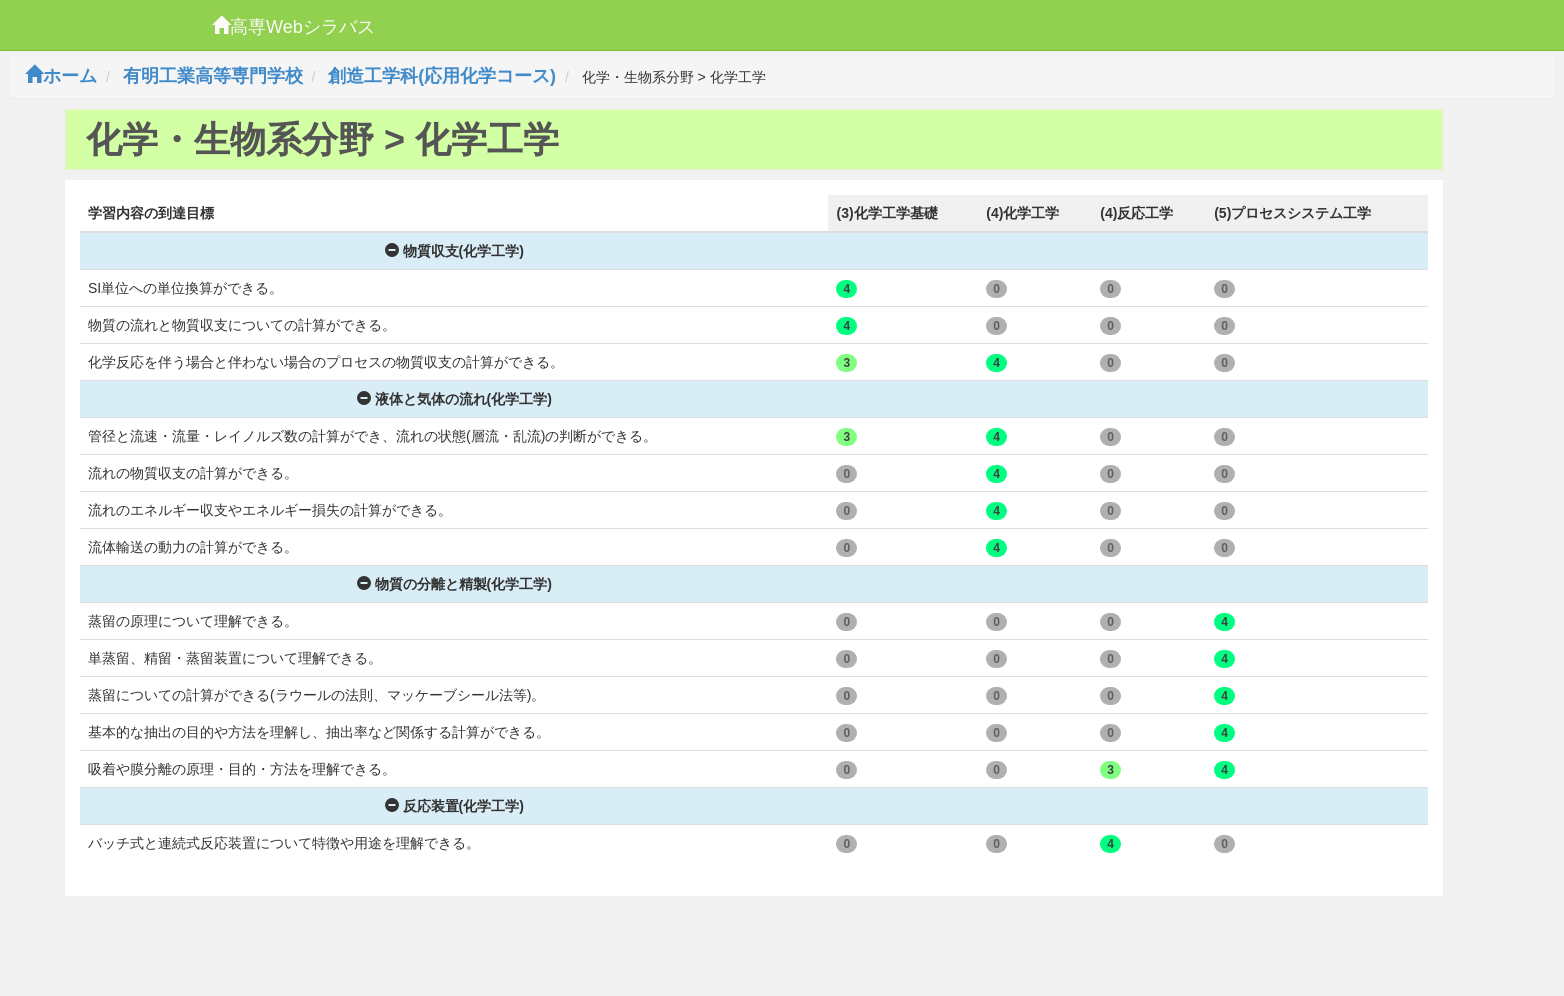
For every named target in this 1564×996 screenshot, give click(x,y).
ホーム (61, 76)
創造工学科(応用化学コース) (442, 76)
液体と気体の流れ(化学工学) (454, 399)
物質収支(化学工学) (454, 251)
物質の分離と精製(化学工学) (454, 584)
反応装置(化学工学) (454, 806)
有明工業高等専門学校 (213, 76)
